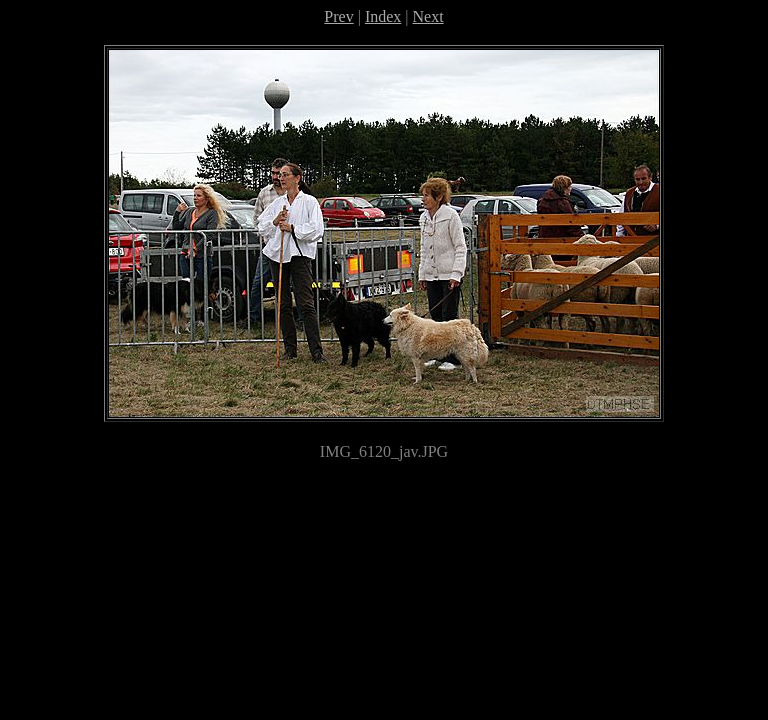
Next (428, 16)
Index (383, 16)
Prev (338, 16)
